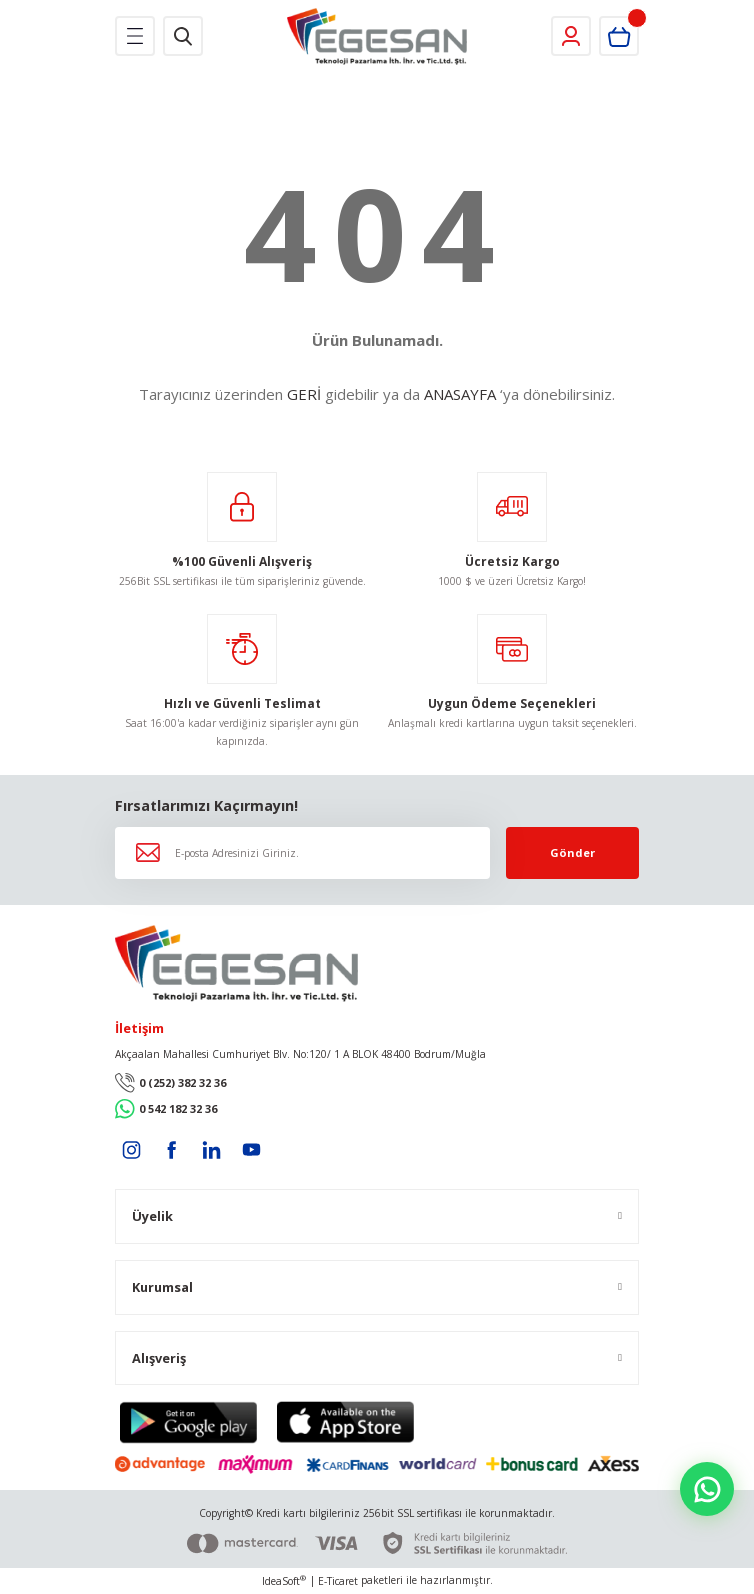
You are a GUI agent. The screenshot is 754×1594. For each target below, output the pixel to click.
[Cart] (619, 36)
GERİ (304, 394)
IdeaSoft (284, 1581)
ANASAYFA (460, 394)
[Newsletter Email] (302, 853)
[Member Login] (571, 36)
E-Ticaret (338, 1581)
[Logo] (377, 36)
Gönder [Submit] (572, 852)
